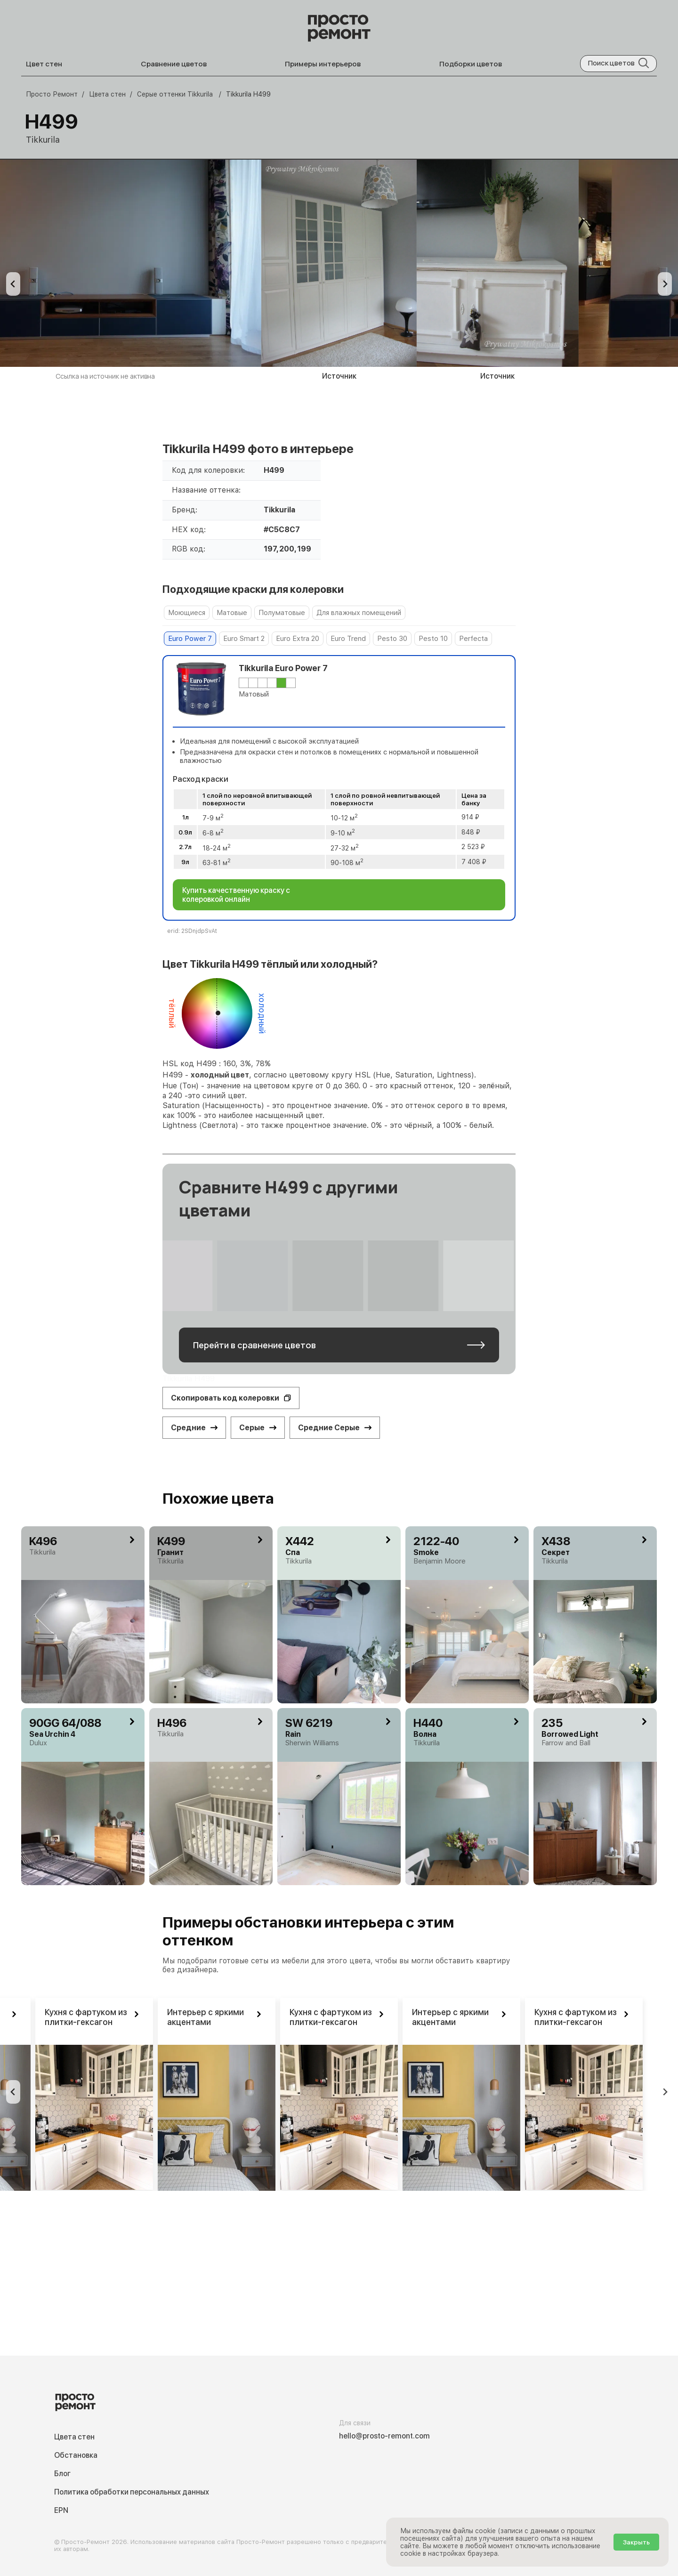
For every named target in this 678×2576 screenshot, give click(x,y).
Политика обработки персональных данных (131, 2491)
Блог (62, 2473)
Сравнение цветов (174, 64)
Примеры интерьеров (323, 64)
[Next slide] (665, 284)
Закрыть (636, 2542)
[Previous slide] (13, 284)
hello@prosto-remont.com (384, 2435)
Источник (339, 376)
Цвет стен (44, 64)
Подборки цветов (470, 64)
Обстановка (75, 2455)
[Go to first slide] (665, 2092)
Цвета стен (74, 2436)
